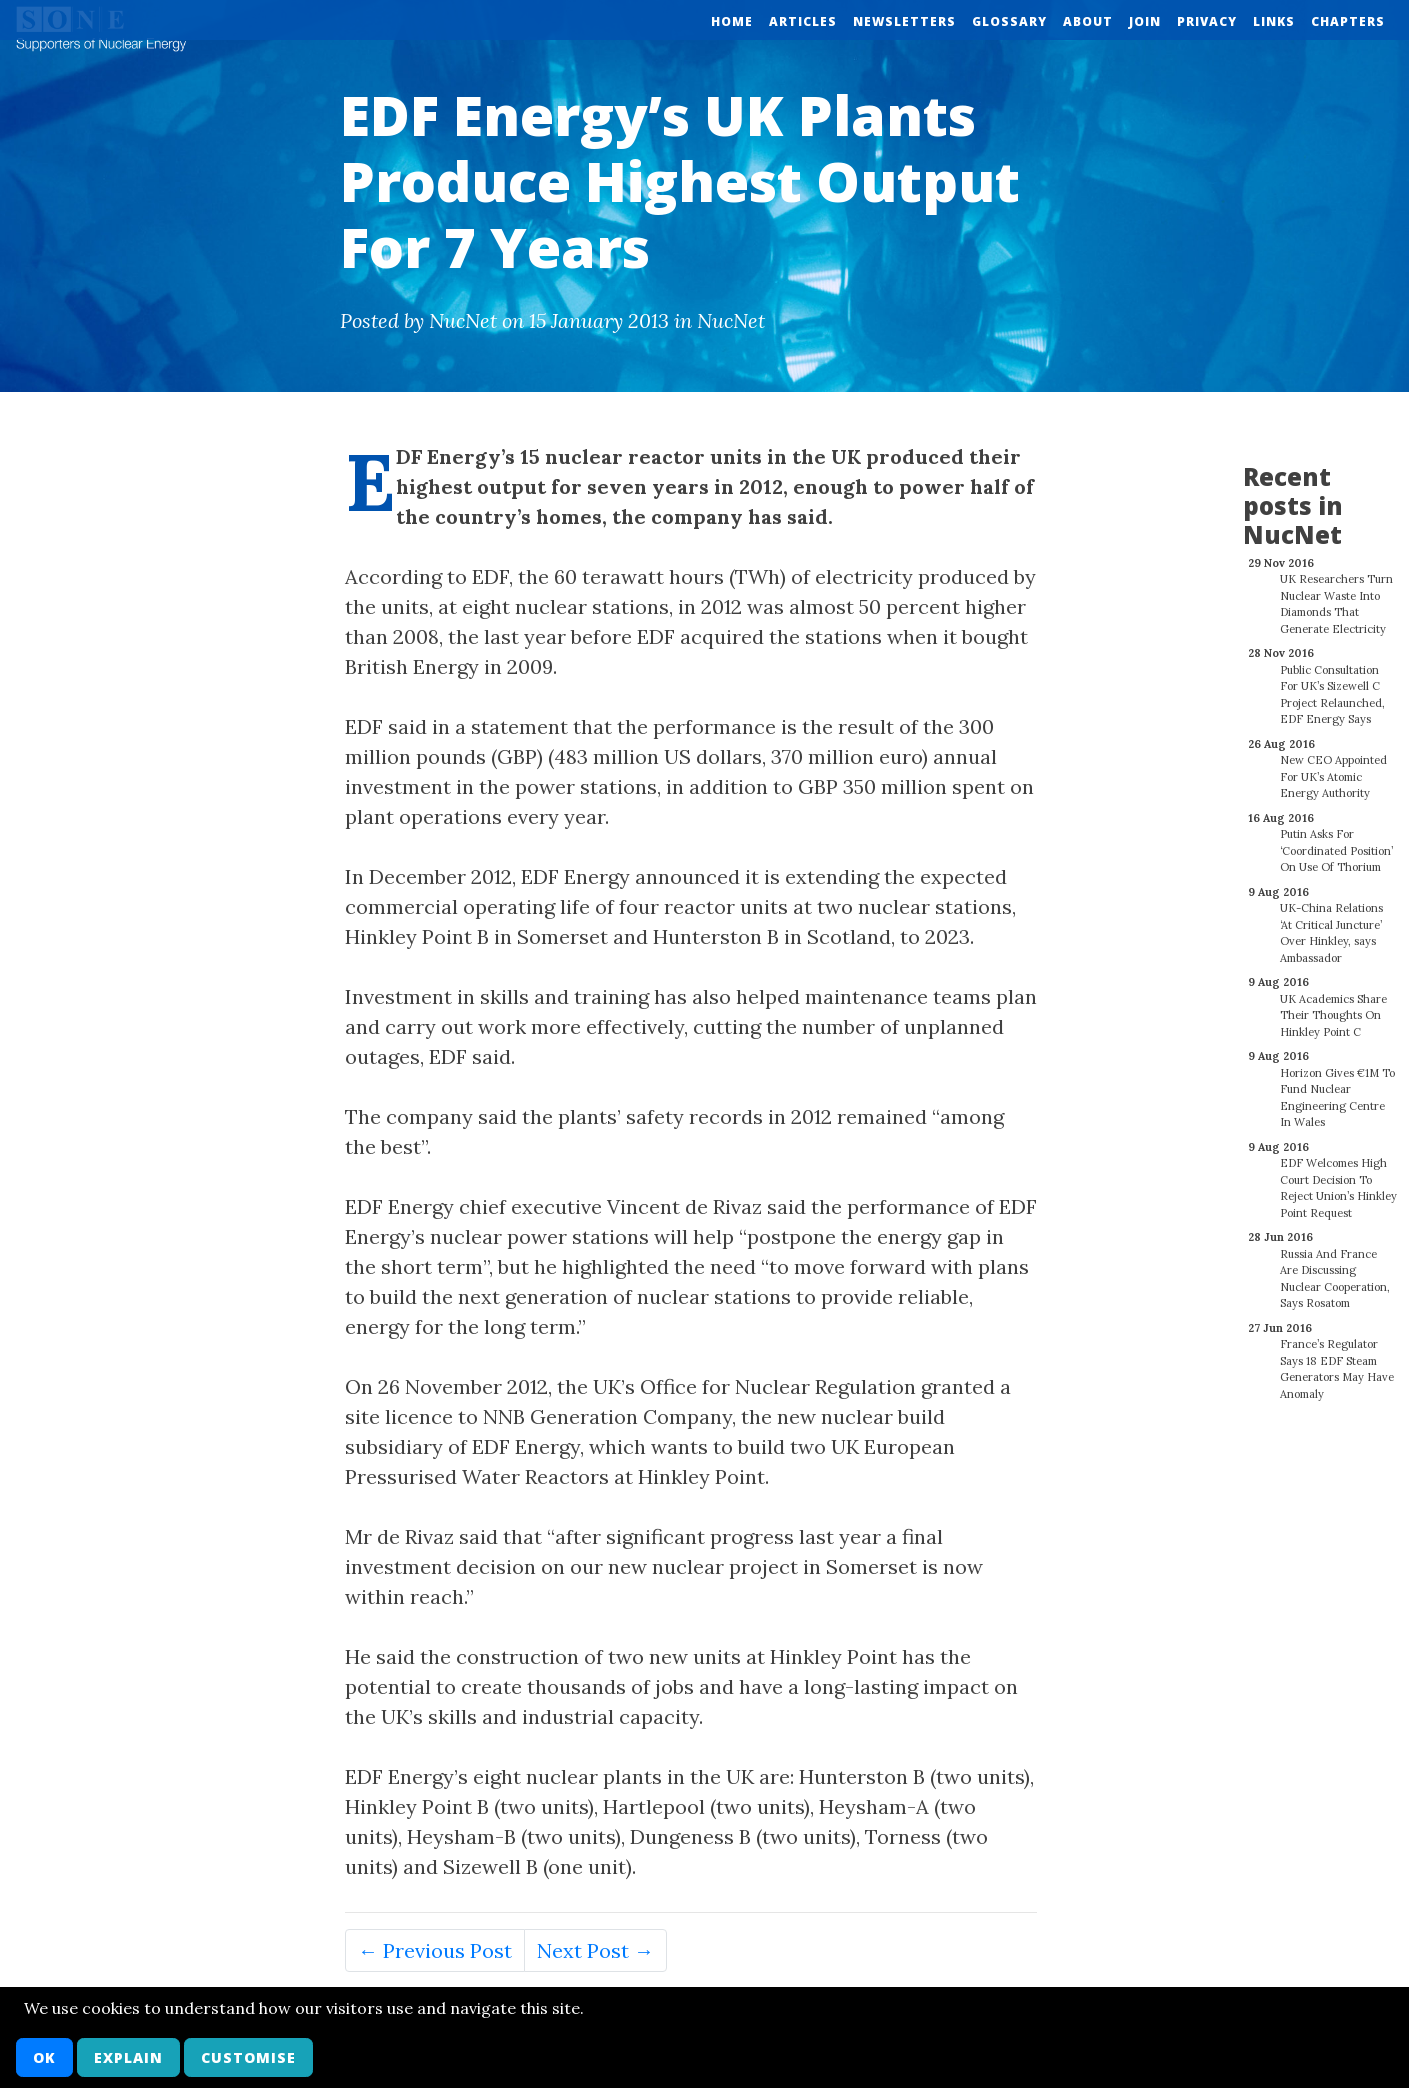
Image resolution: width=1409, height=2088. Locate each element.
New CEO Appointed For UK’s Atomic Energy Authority (1333, 765)
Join (1145, 21)
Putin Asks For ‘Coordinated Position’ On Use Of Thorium (1336, 839)
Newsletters (904, 21)
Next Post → (595, 1950)
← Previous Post (435, 1950)
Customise (248, 2057)
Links (1274, 21)
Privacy (1207, 21)
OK (44, 2057)
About (1088, 21)
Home (732, 21)
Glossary (1009, 21)
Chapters (1348, 21)
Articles (803, 21)
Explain (128, 2057)
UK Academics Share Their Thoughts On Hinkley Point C (1333, 1004)
